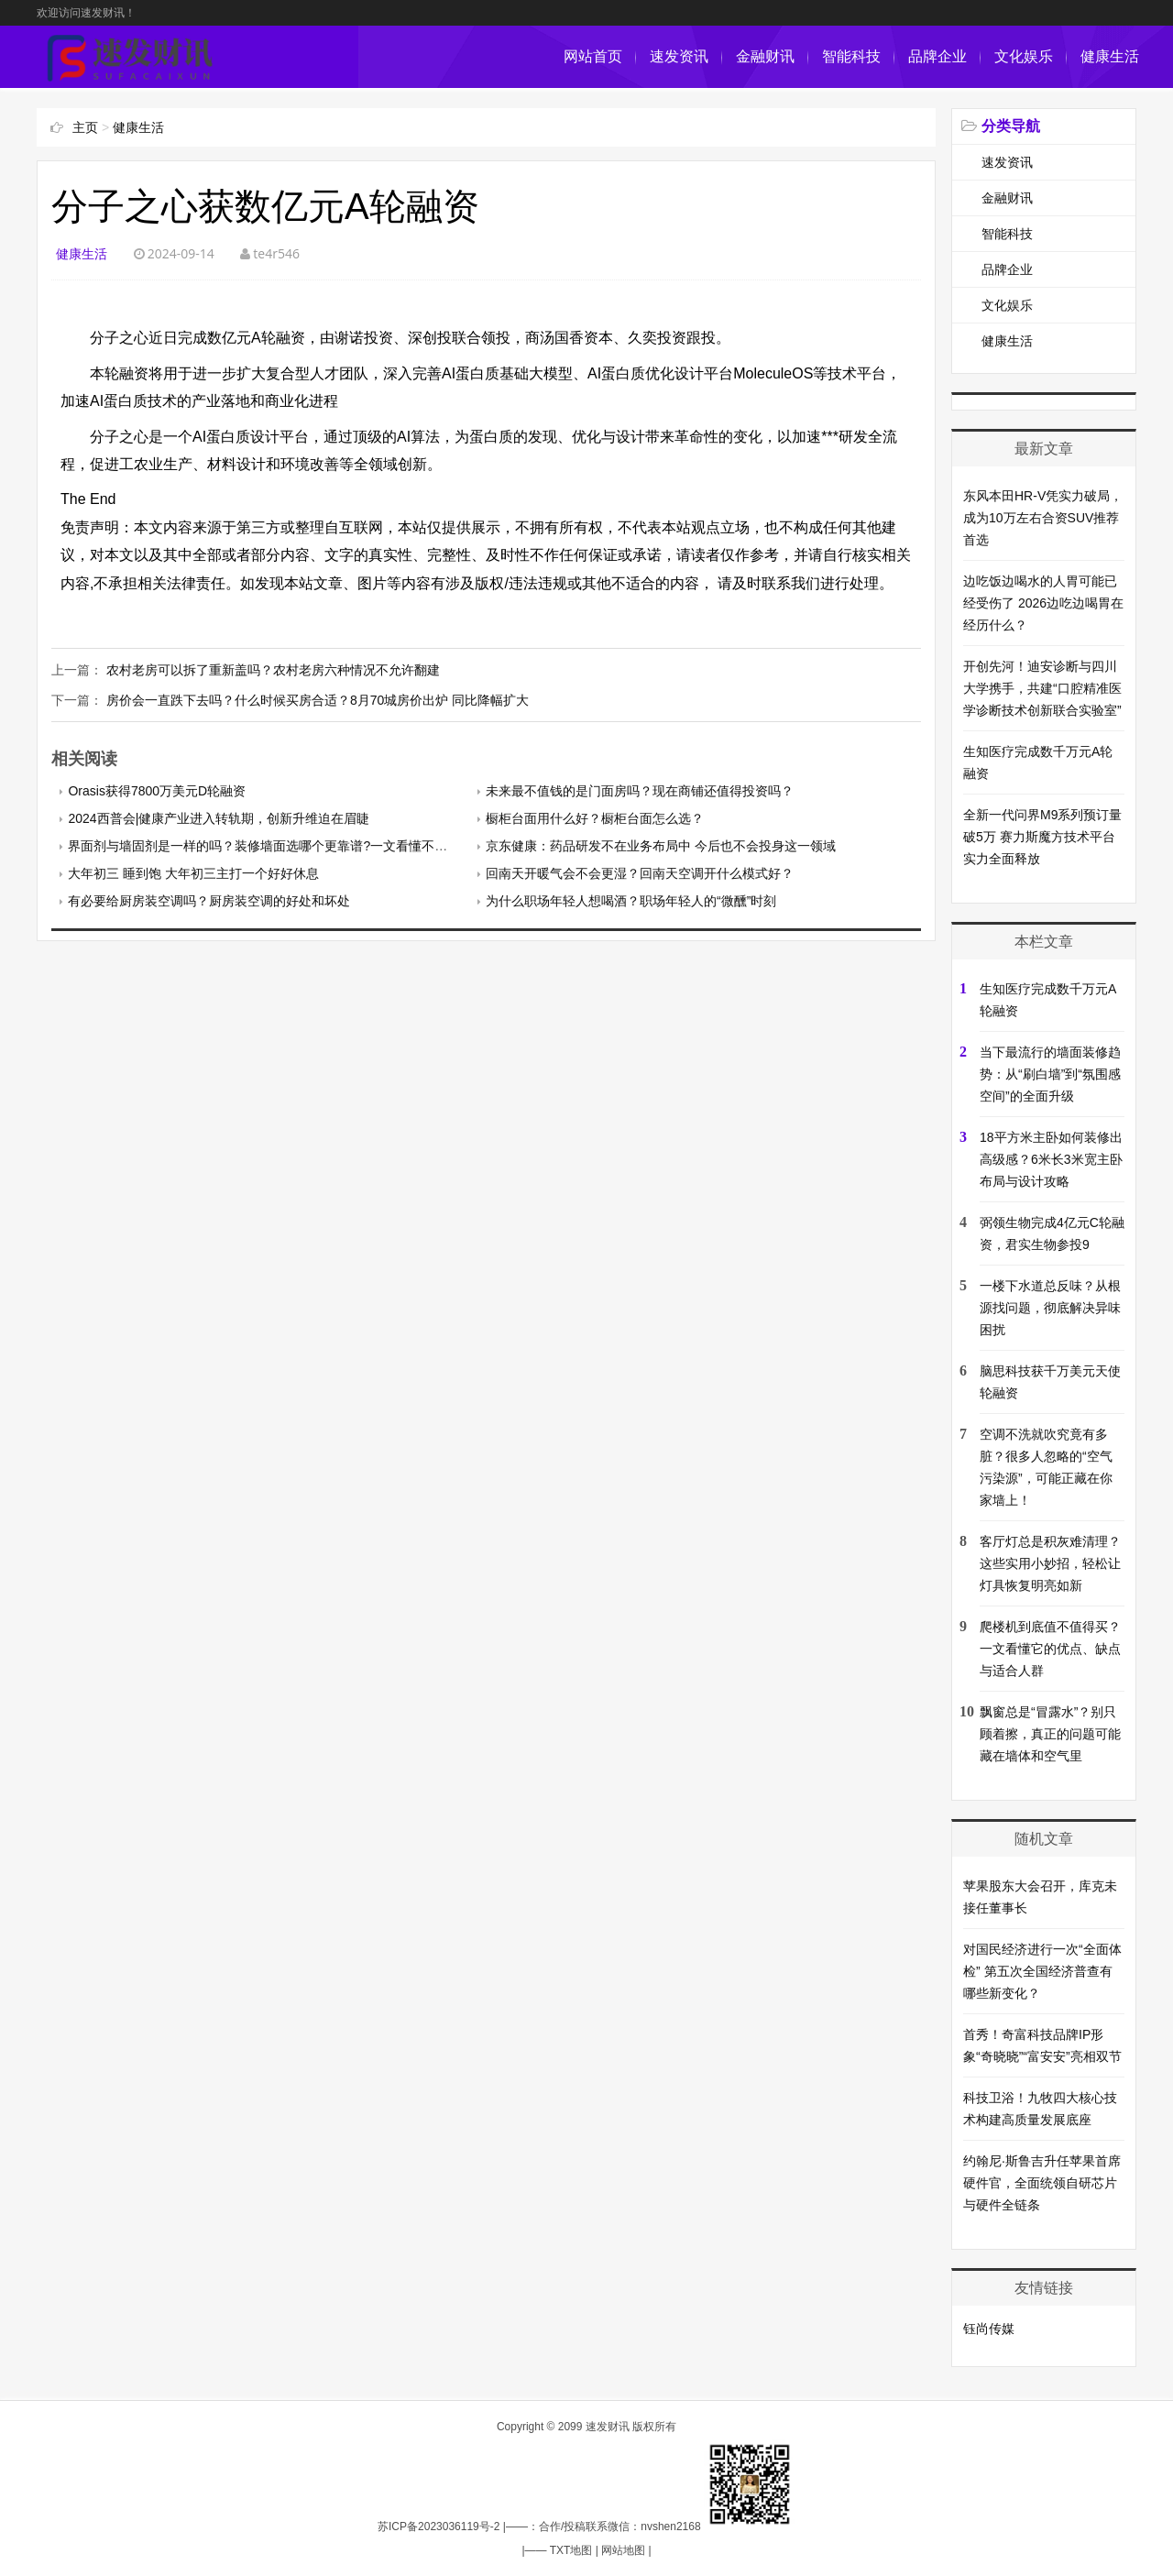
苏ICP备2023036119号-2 (438, 2526)
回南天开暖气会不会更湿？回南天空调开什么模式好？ (640, 873)
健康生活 (1109, 56)
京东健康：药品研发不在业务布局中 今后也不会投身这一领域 (661, 846)
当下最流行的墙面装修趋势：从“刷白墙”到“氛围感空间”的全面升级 (1050, 1074)
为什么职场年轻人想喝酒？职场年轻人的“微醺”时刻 (631, 900)
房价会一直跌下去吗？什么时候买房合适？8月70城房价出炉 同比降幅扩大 (317, 700)
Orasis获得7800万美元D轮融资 (157, 791)
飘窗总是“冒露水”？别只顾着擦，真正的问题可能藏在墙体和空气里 (1050, 1734)
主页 (85, 127)
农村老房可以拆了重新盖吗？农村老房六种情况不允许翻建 (273, 670)
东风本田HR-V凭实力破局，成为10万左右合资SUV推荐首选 (1043, 517)
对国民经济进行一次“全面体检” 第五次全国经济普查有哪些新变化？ (1042, 1971)
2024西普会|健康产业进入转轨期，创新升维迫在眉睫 (218, 818)
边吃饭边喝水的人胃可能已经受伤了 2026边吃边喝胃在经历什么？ (1043, 603)
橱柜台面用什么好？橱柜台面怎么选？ (595, 818)
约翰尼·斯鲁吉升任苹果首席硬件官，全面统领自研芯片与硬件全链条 (1042, 2183)
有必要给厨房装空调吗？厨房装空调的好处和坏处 (209, 900)
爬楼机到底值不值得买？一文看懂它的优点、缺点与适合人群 (1050, 1648)
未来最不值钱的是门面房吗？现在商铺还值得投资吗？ (640, 791)
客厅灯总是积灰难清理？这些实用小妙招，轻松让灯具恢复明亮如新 (1050, 1563)
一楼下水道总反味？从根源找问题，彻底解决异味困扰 (1050, 1307)
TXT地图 (571, 2550)
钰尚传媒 (988, 2328)
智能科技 (851, 56)
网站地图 (623, 2550)
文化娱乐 (1023, 56)
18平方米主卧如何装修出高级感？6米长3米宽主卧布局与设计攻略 (1051, 1159)
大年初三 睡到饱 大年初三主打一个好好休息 (193, 873)
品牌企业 (937, 56)
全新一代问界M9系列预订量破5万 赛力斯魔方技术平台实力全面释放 (1042, 836)
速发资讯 (679, 56)
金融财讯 (765, 56)
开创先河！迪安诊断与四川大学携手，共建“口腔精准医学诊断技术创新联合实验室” (1042, 688)
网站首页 (593, 56)
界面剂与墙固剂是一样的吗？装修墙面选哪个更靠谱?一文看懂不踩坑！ (270, 846)
